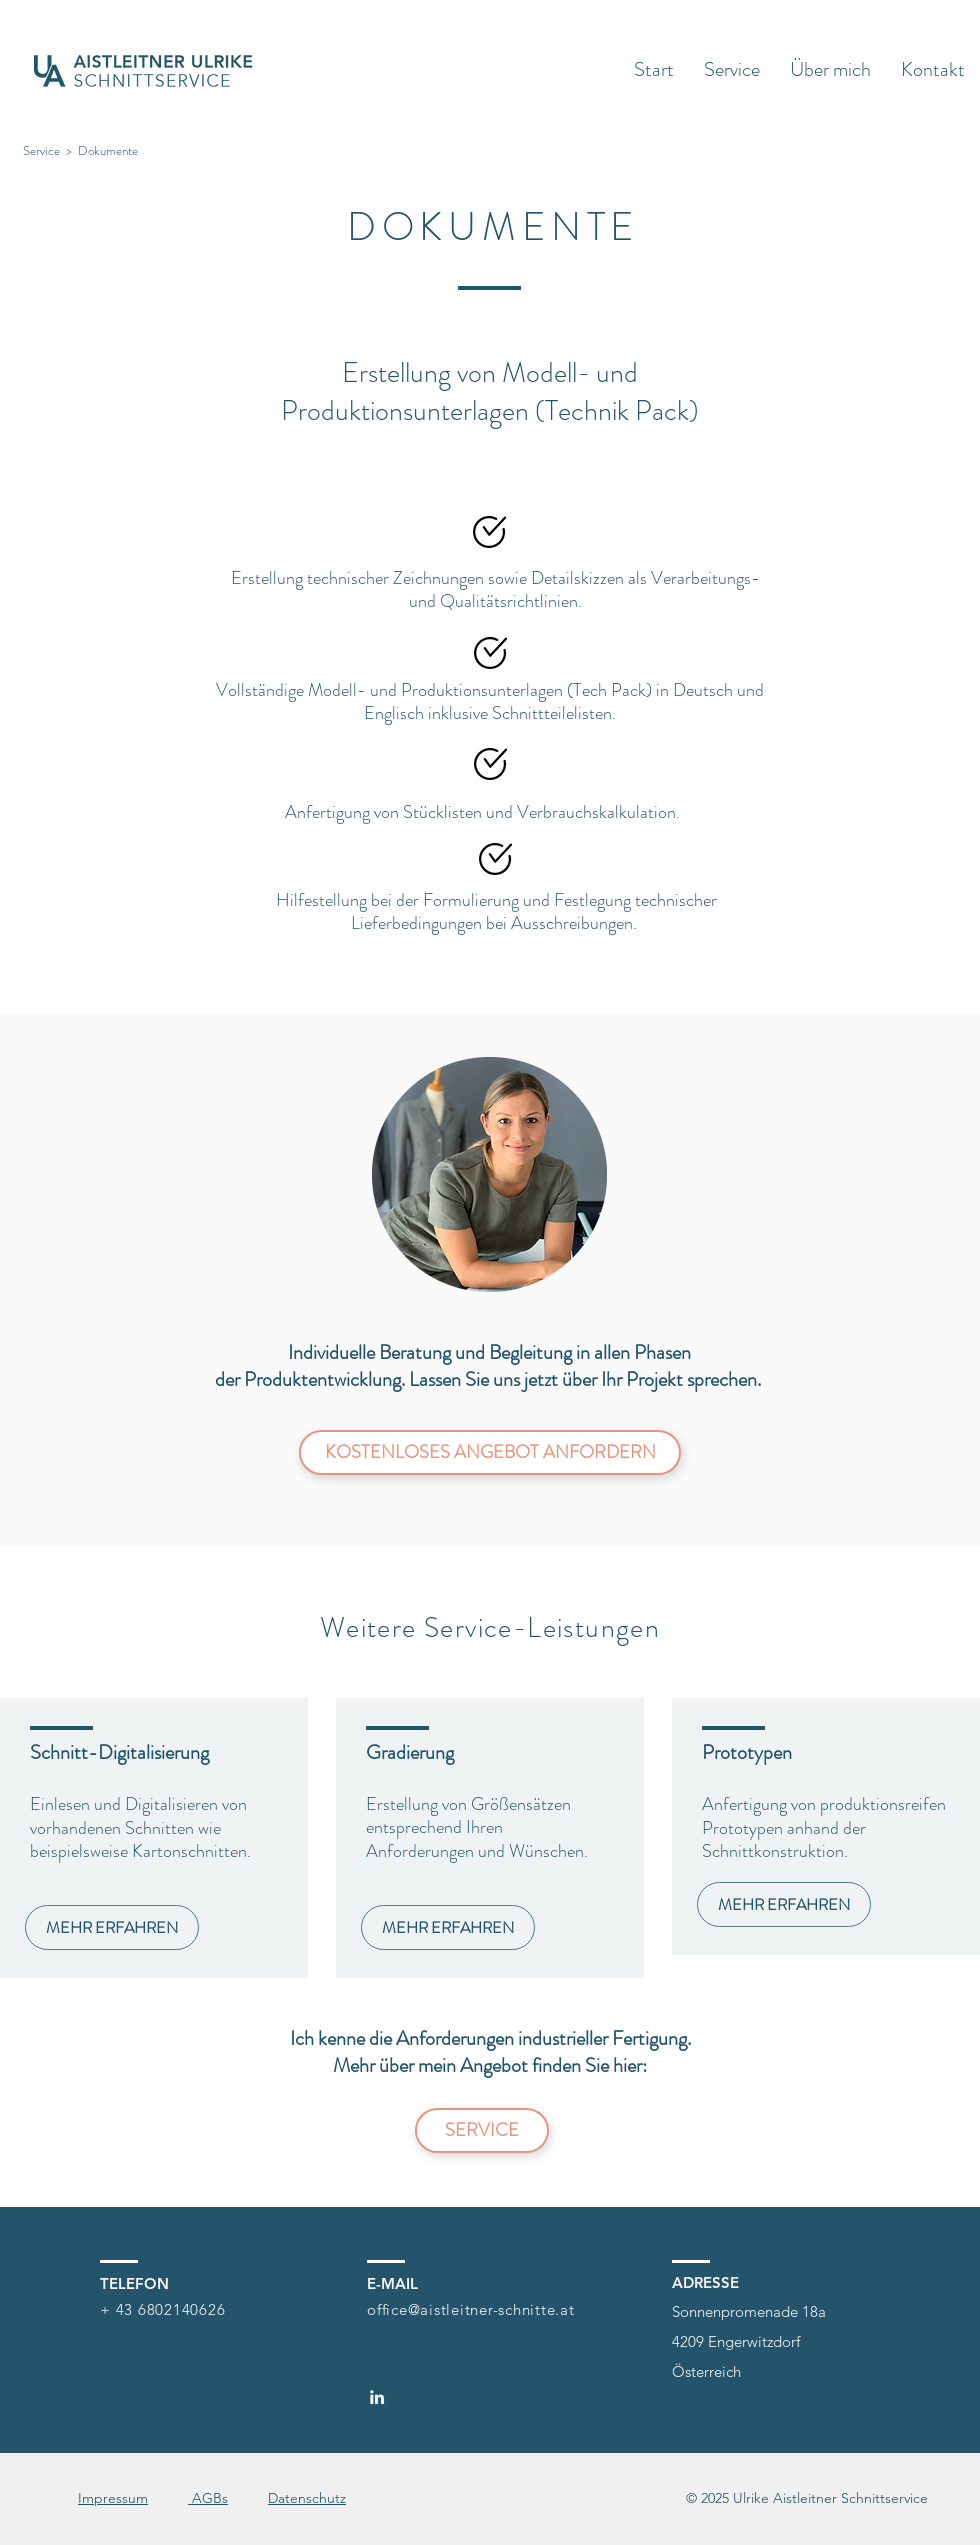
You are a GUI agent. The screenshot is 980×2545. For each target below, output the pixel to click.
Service (41, 150)
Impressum (113, 2498)
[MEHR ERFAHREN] (112, 1927)
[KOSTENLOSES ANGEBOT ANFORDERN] (490, 1452)
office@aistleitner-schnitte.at (471, 2309)
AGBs (208, 2498)
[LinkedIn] (377, 2397)
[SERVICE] (482, 2130)
